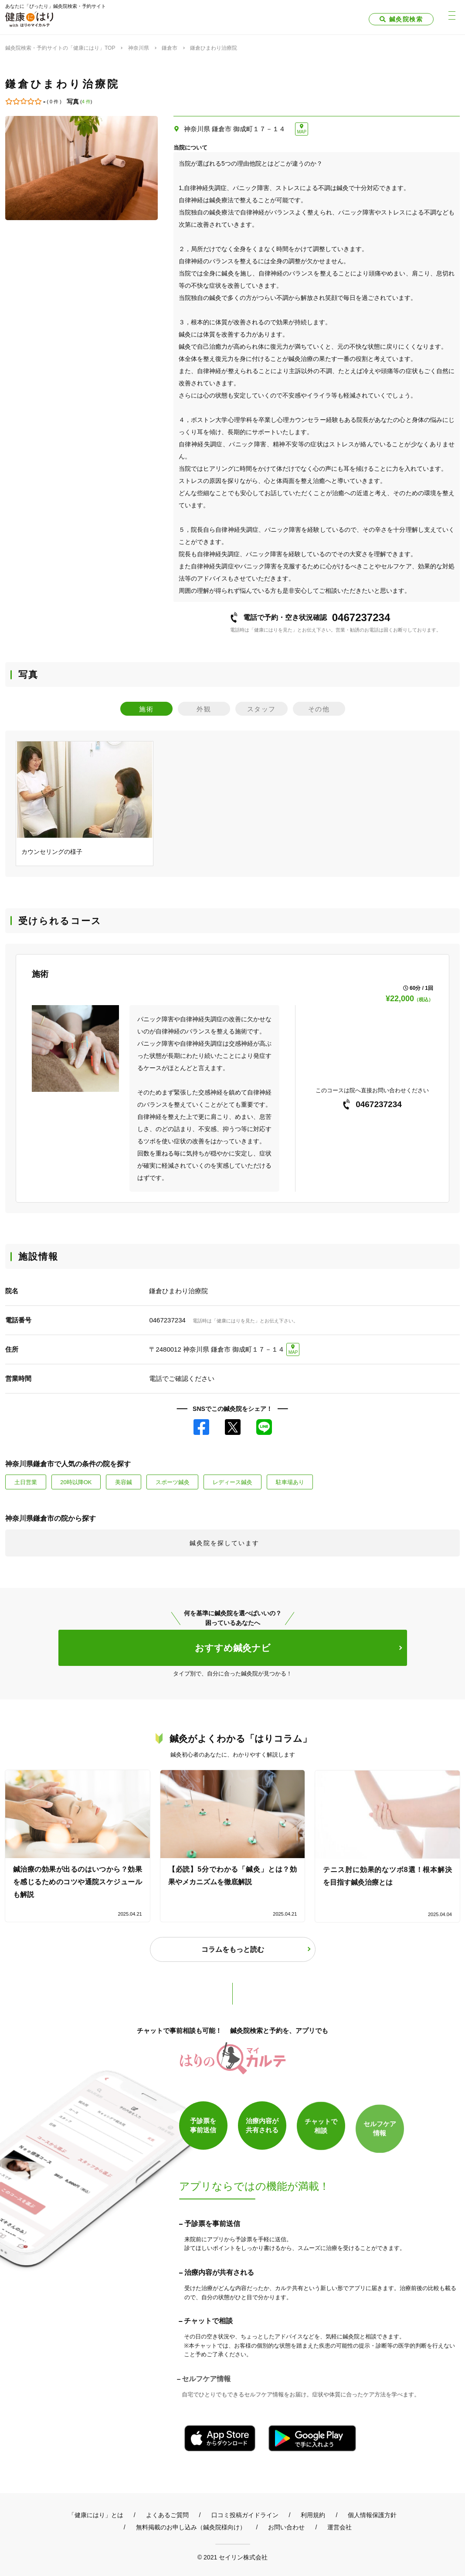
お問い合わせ (286, 2527)
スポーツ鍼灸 (173, 1482)
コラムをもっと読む (232, 1949)
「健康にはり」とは (95, 2514)
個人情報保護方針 (372, 2514)
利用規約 (313, 2514)
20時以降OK (76, 1482)
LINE (264, 1427)
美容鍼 (123, 1482)
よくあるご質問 (167, 2514)
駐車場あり (290, 1482)
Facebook (201, 1427)
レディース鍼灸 (232, 1482)
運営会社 (339, 2527)
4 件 (86, 101)
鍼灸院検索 (406, 19)
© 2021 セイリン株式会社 (232, 2557)
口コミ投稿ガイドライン (244, 2514)
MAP (301, 131)
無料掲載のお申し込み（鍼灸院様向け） (191, 2527)
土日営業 (25, 1482)
